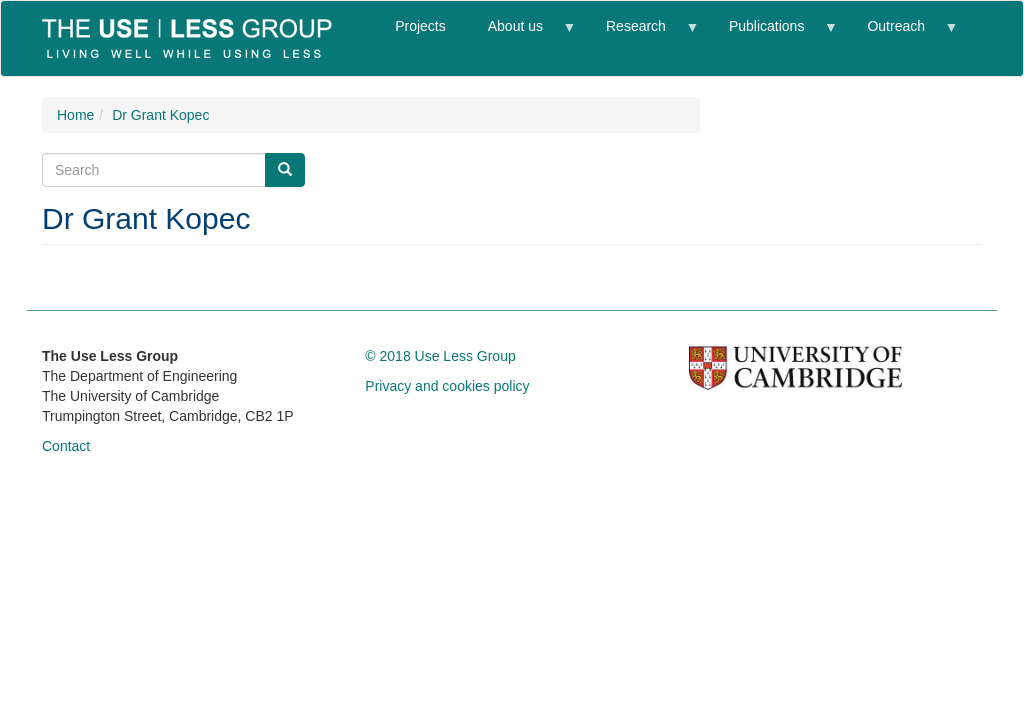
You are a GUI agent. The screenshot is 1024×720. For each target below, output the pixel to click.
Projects (420, 26)
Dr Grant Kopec (160, 115)
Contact (66, 446)
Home (75, 115)
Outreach (901, 34)
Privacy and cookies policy (447, 386)
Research (641, 34)
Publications (772, 34)
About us (521, 34)
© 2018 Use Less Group (440, 356)
